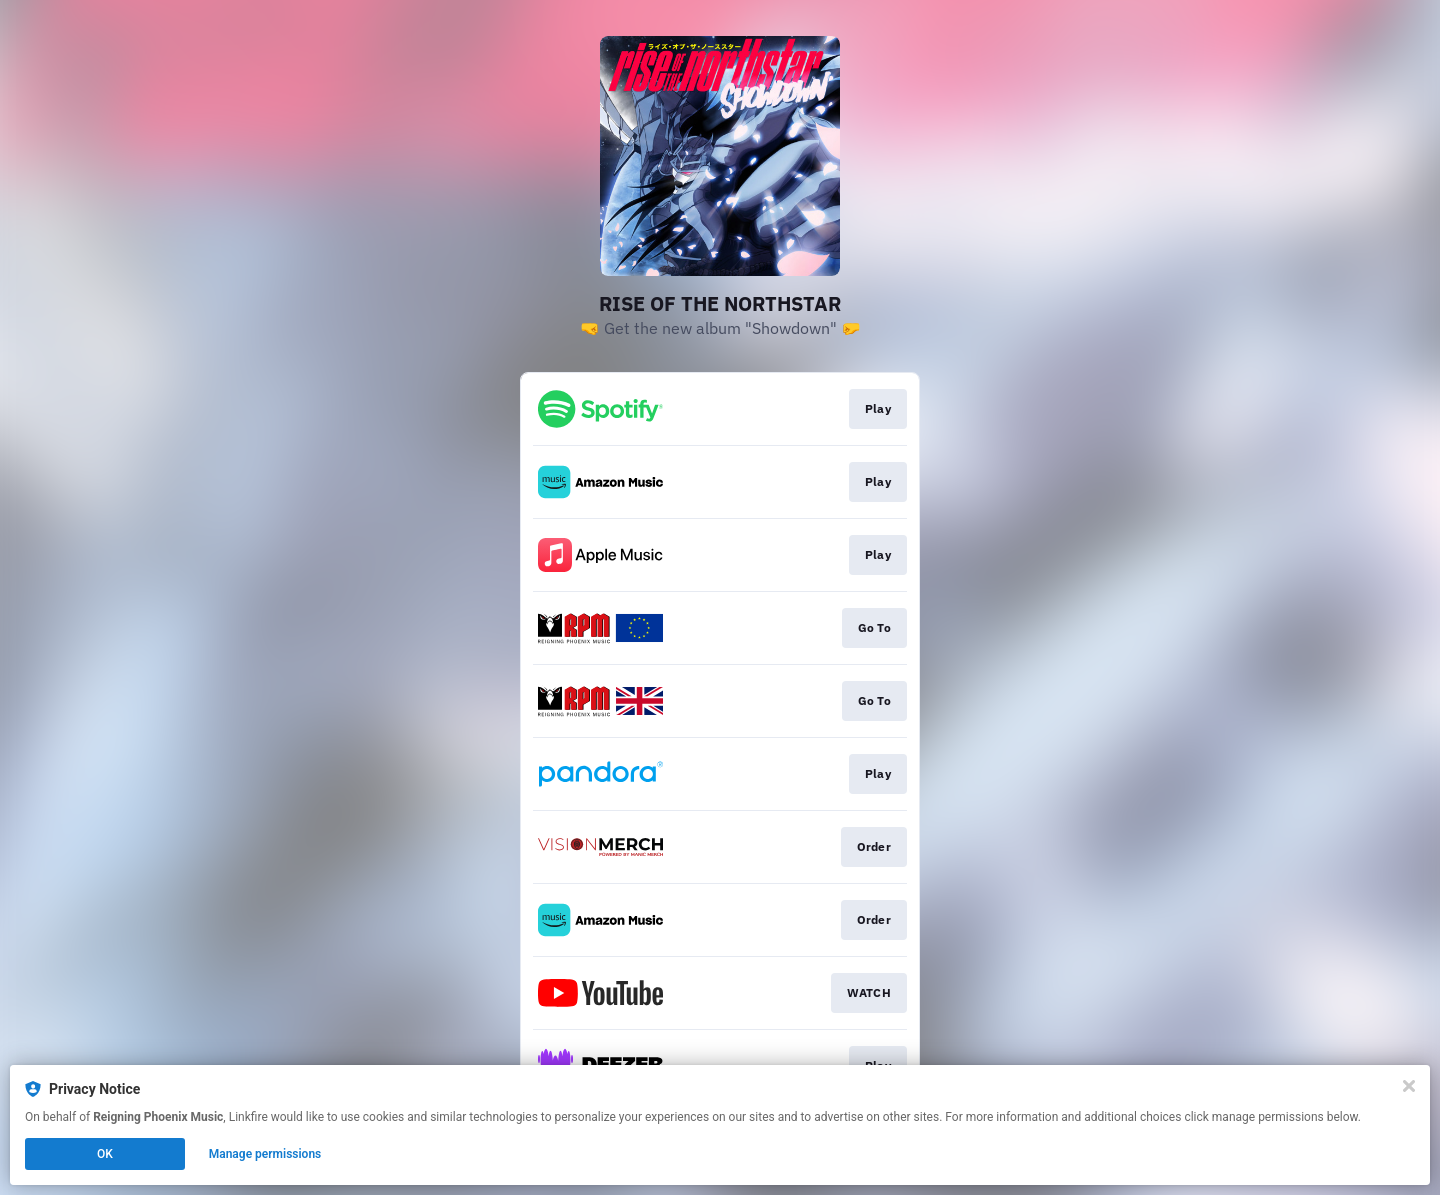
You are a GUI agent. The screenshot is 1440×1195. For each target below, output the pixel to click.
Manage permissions (265, 1154)
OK (105, 1154)
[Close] (1409, 1086)
